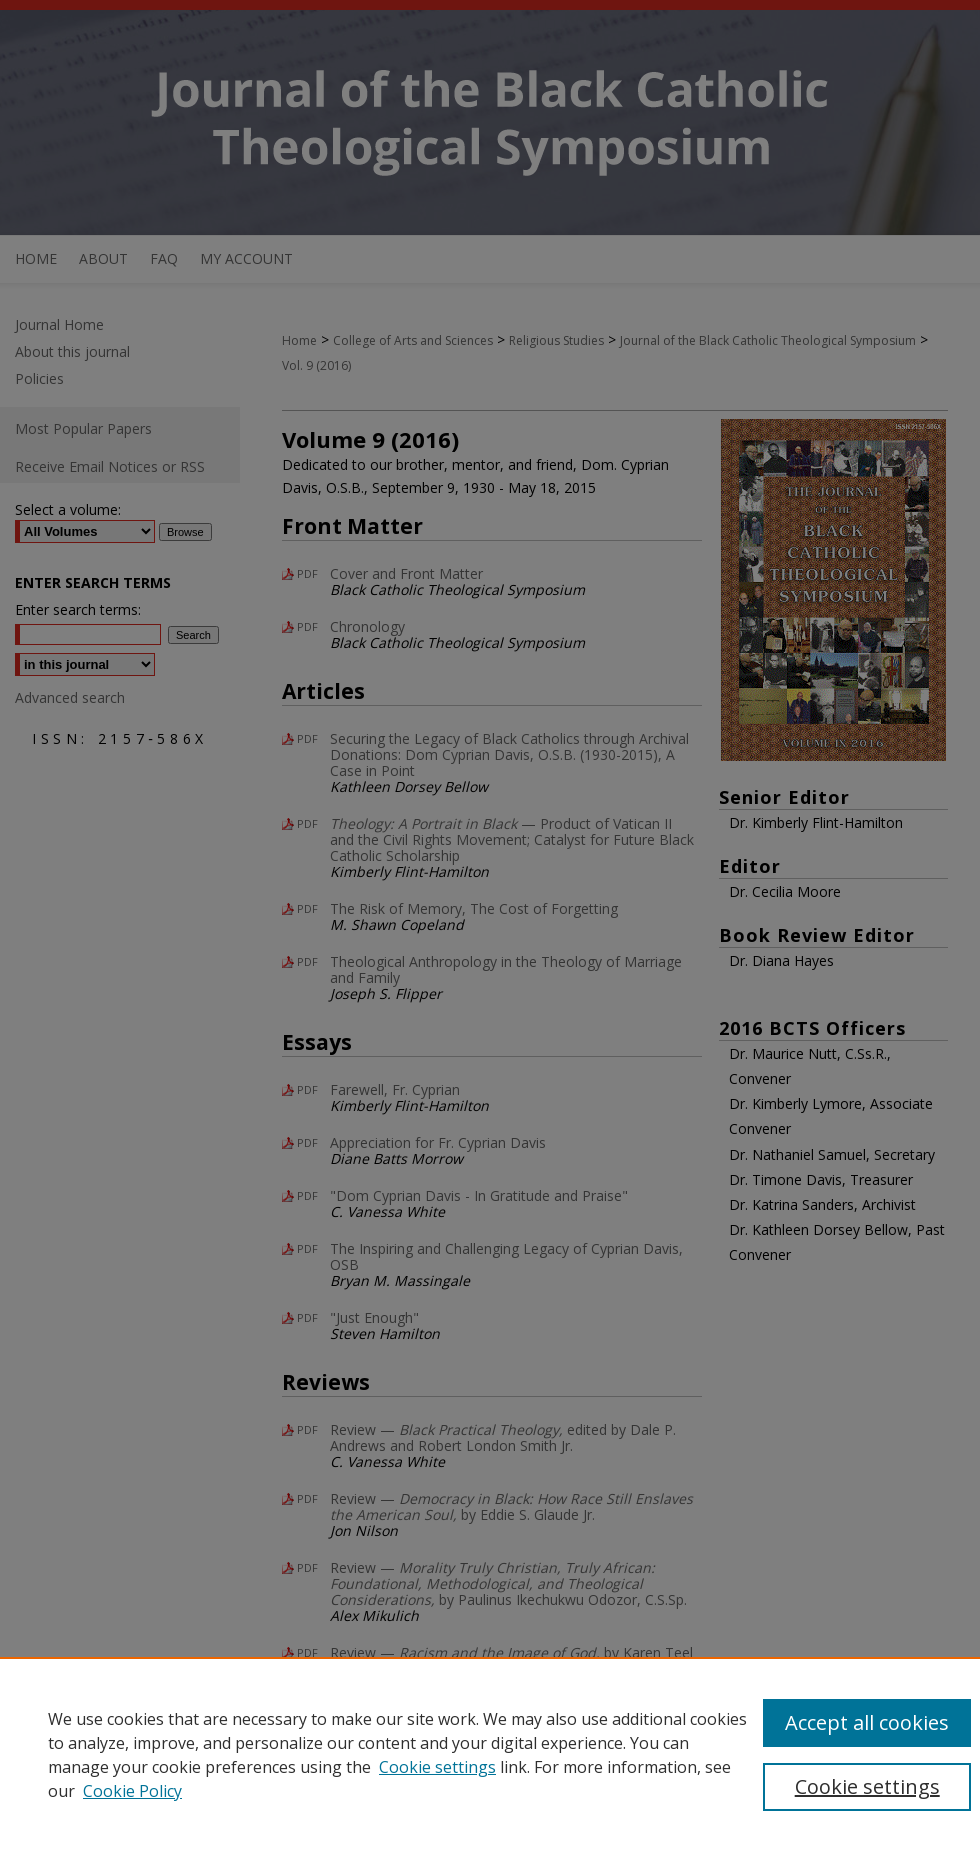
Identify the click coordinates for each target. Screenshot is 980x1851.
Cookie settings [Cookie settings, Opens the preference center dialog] (867, 1786)
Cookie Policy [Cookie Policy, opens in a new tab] (132, 1791)
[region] (490, 1754)
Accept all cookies (867, 1722)
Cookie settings (437, 1767)
